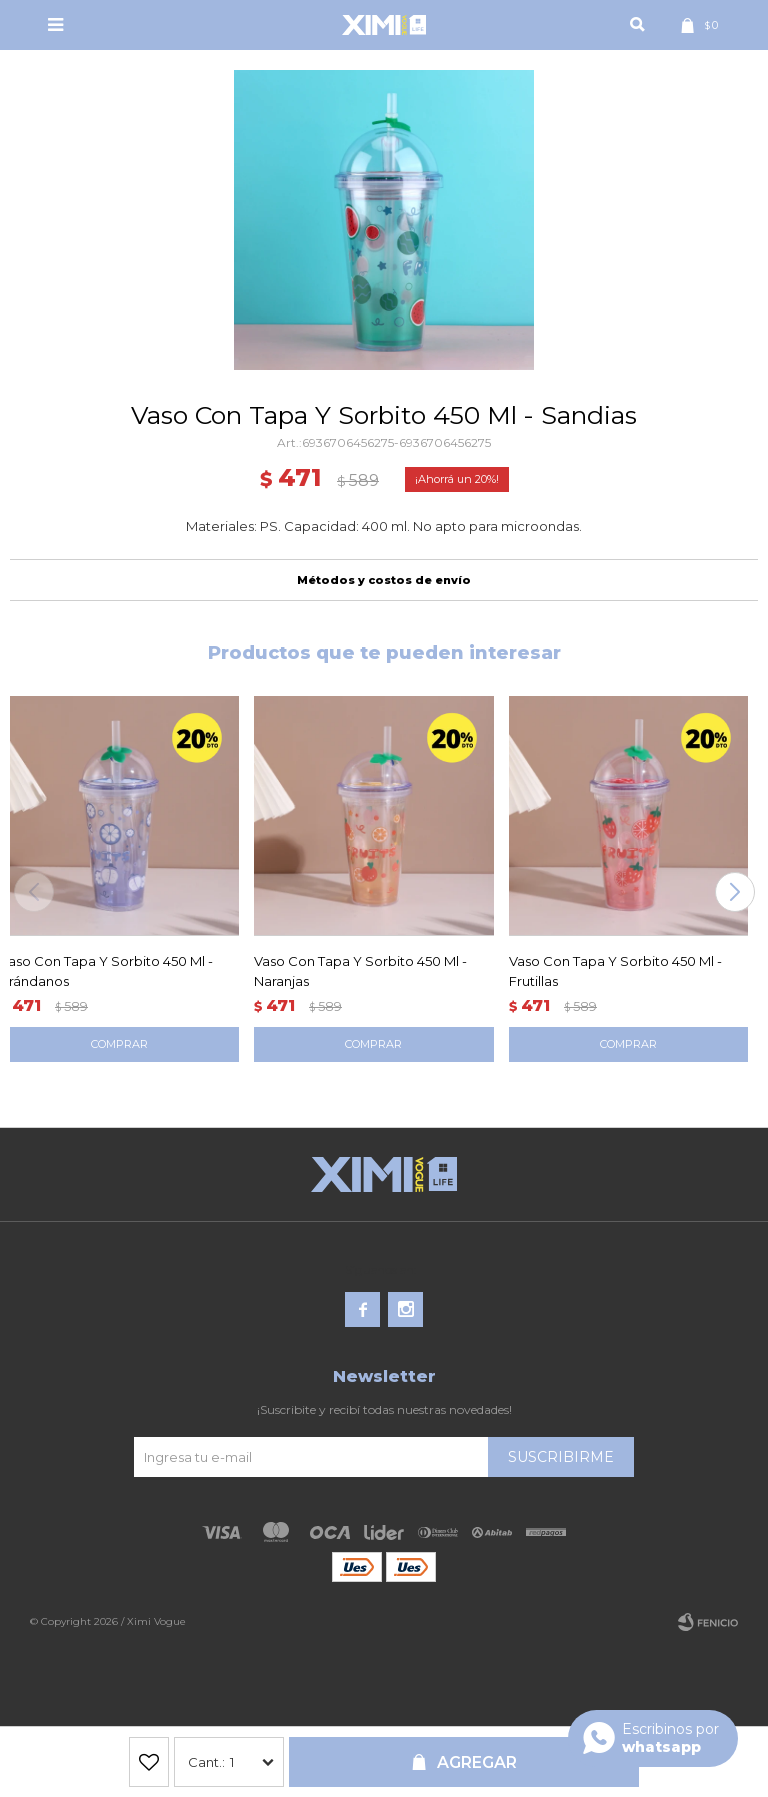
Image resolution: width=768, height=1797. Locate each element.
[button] (734, 892)
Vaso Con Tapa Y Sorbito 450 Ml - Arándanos (106, 971)
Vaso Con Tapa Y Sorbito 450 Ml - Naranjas (360, 971)
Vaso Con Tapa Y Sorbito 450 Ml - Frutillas (615, 971)
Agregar (477, 1762)
